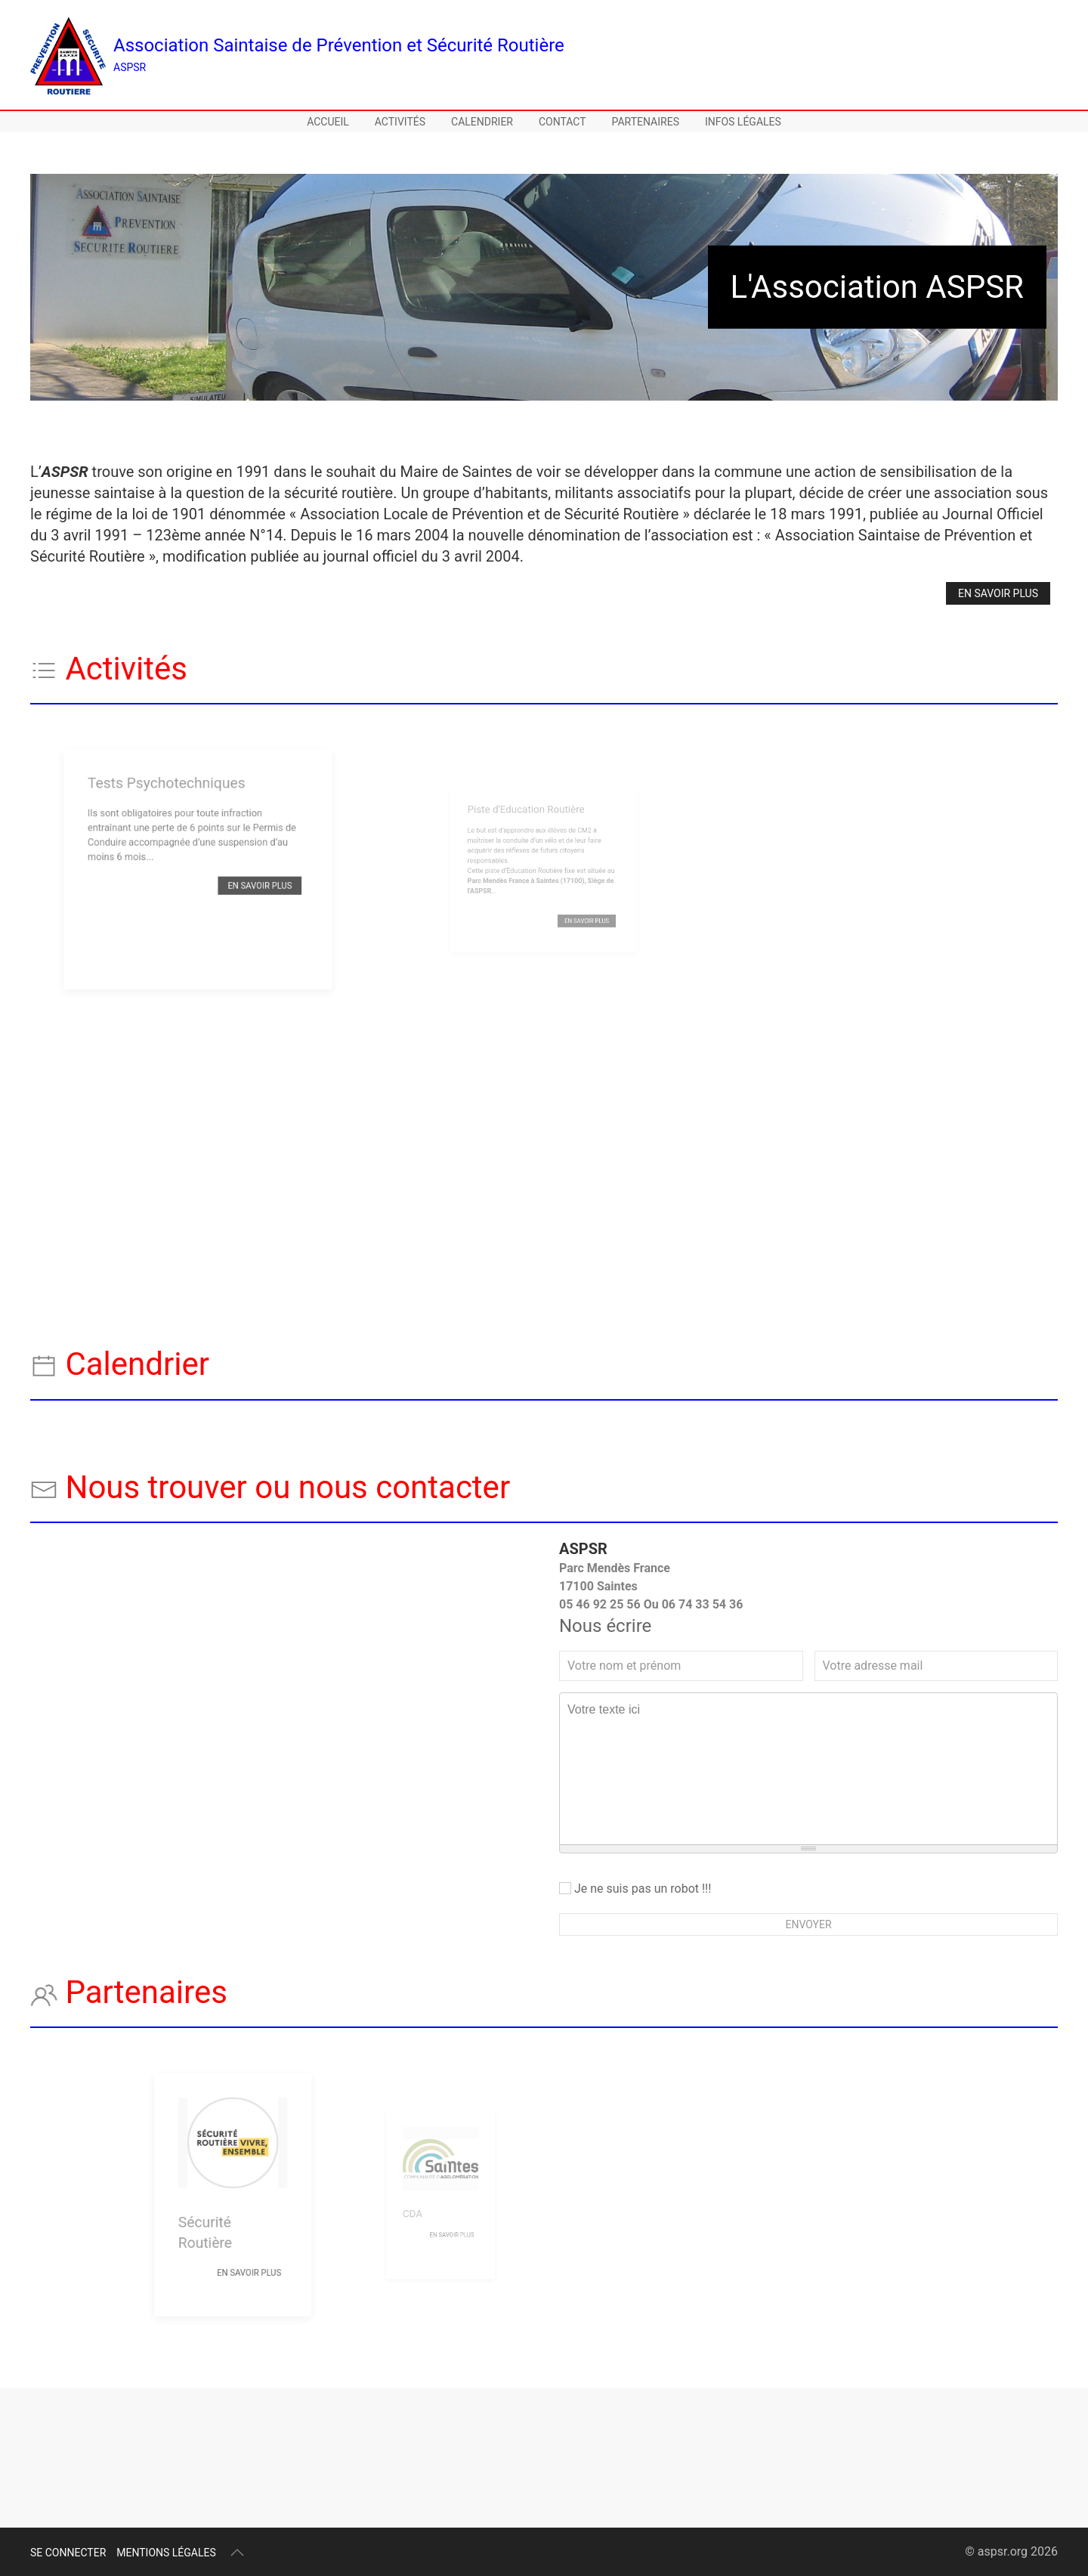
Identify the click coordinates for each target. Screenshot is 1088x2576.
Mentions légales (166, 2553)
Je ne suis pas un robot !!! (635, 1888)
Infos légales (743, 122)
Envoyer (808, 1924)
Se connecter (68, 2553)
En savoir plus (998, 593)
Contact (562, 122)
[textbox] (808, 1768)
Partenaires (645, 122)
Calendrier (482, 122)
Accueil (328, 122)
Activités (400, 122)
